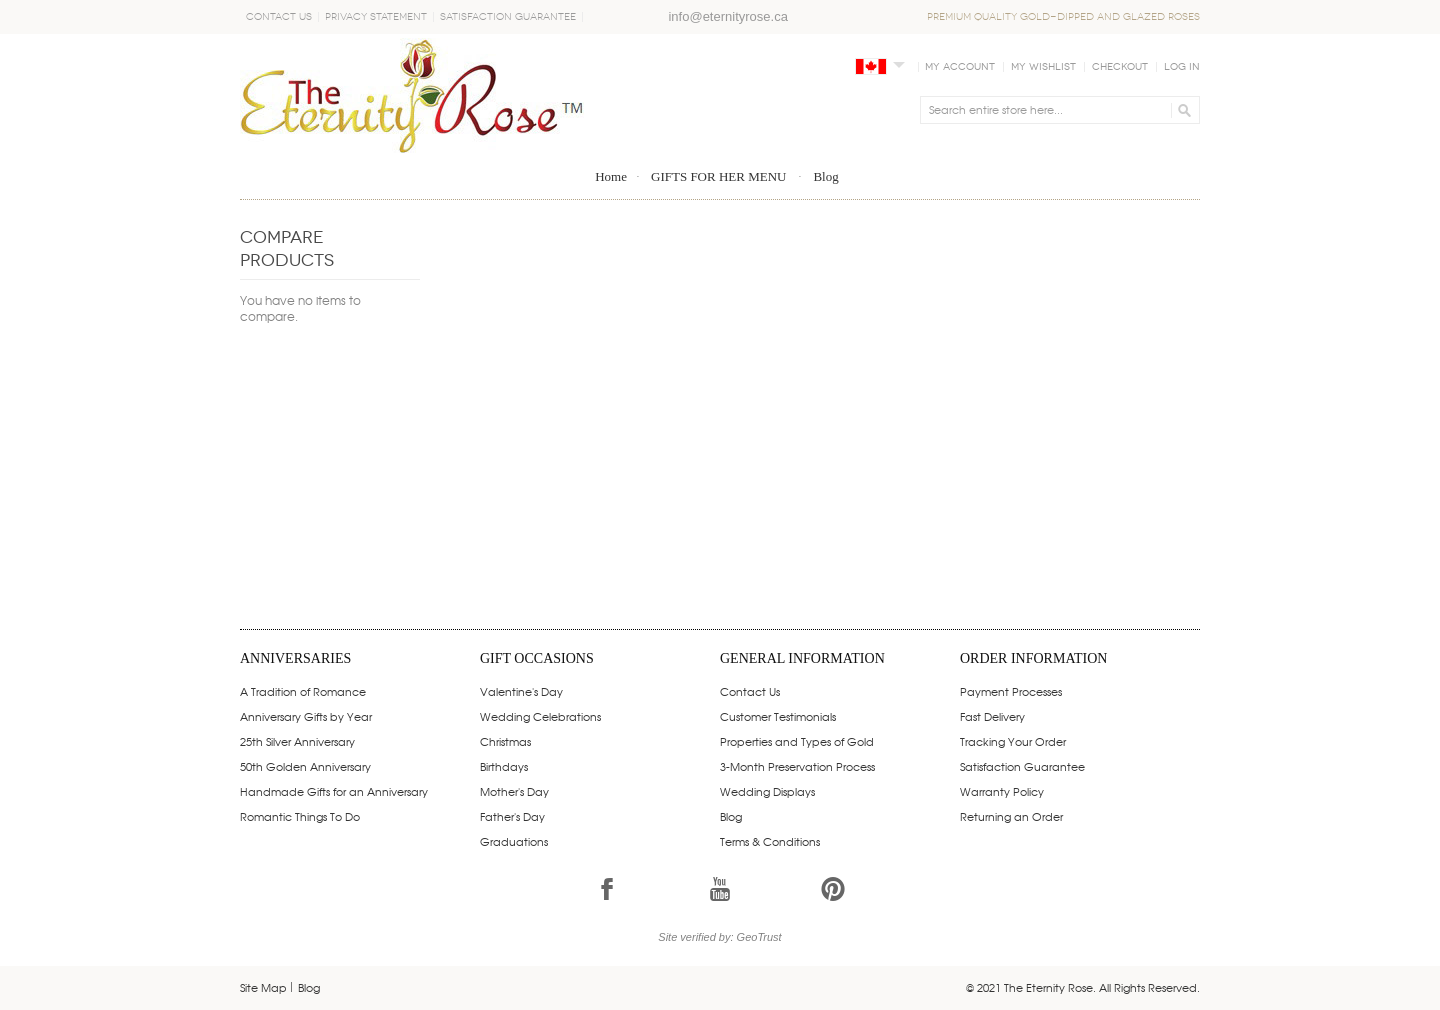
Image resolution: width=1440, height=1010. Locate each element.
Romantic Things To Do (300, 816)
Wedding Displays (767, 791)
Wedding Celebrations (540, 716)
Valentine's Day (521, 691)
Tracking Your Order (1013, 741)
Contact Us (279, 17)
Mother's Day (514, 791)
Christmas (505, 741)
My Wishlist (1043, 67)
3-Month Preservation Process (797, 766)
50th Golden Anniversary (305, 766)
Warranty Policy (1002, 791)
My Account (960, 67)
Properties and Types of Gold (797, 741)
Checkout (1120, 67)
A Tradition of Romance (303, 691)
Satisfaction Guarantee (508, 17)
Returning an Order (1011, 816)
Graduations (514, 841)
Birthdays (504, 766)
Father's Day (512, 816)
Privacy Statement (376, 17)
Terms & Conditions (770, 841)
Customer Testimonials (778, 716)
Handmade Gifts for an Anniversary (334, 791)
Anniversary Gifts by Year (306, 716)
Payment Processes (1011, 691)
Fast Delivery (992, 716)
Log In (1182, 67)
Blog (731, 816)
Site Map (263, 987)
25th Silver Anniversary (297, 741)
